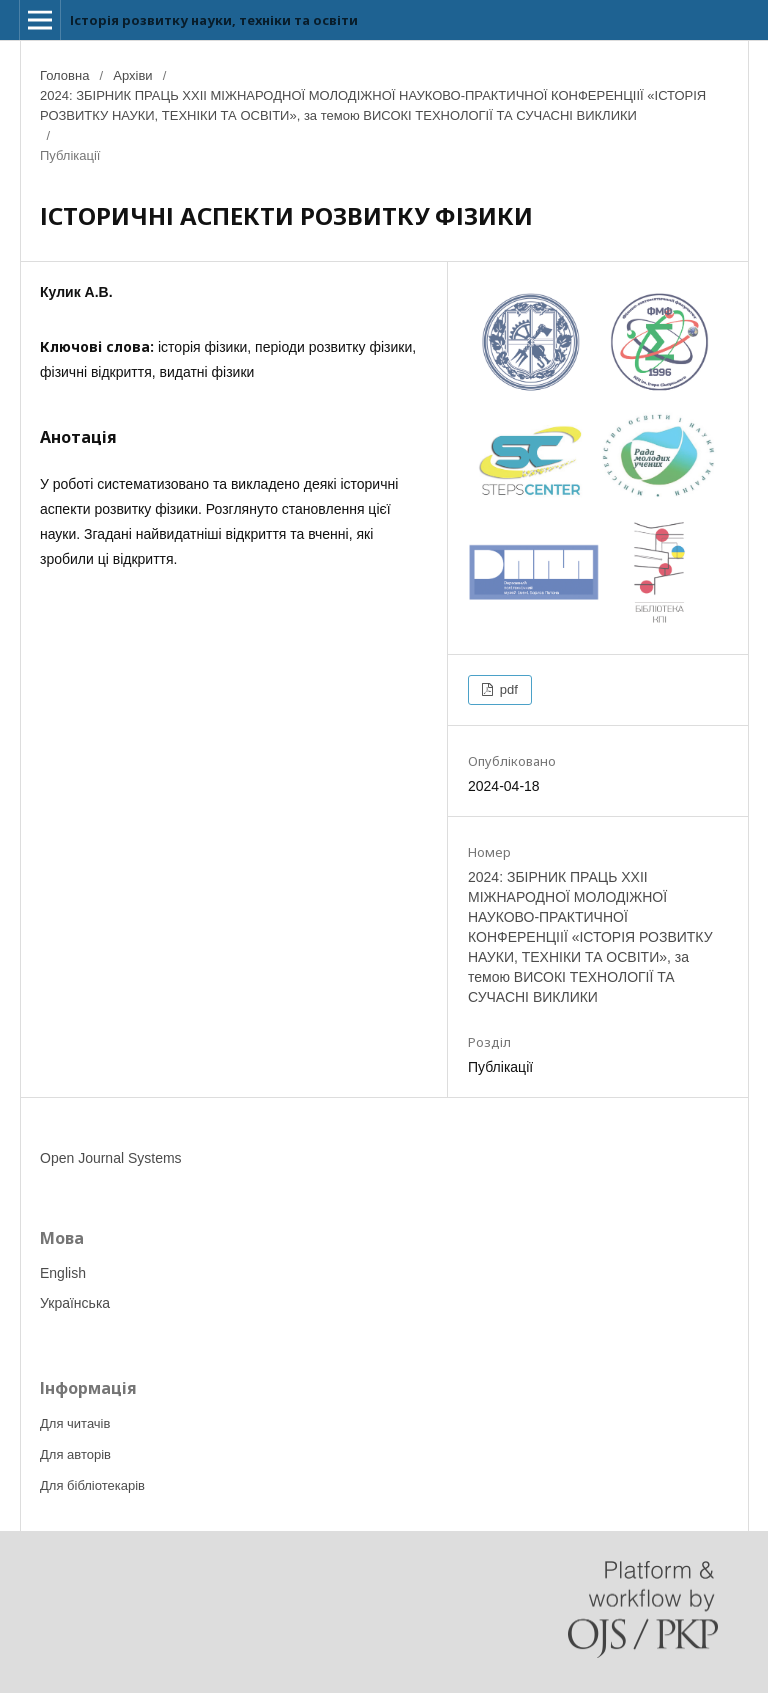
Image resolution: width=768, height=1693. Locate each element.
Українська (75, 1303)
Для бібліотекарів (92, 1485)
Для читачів (75, 1423)
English (63, 1273)
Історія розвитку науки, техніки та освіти (214, 20)
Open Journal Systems (111, 1158)
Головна (64, 75)
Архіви (132, 75)
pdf (507, 689)
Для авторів (75, 1454)
